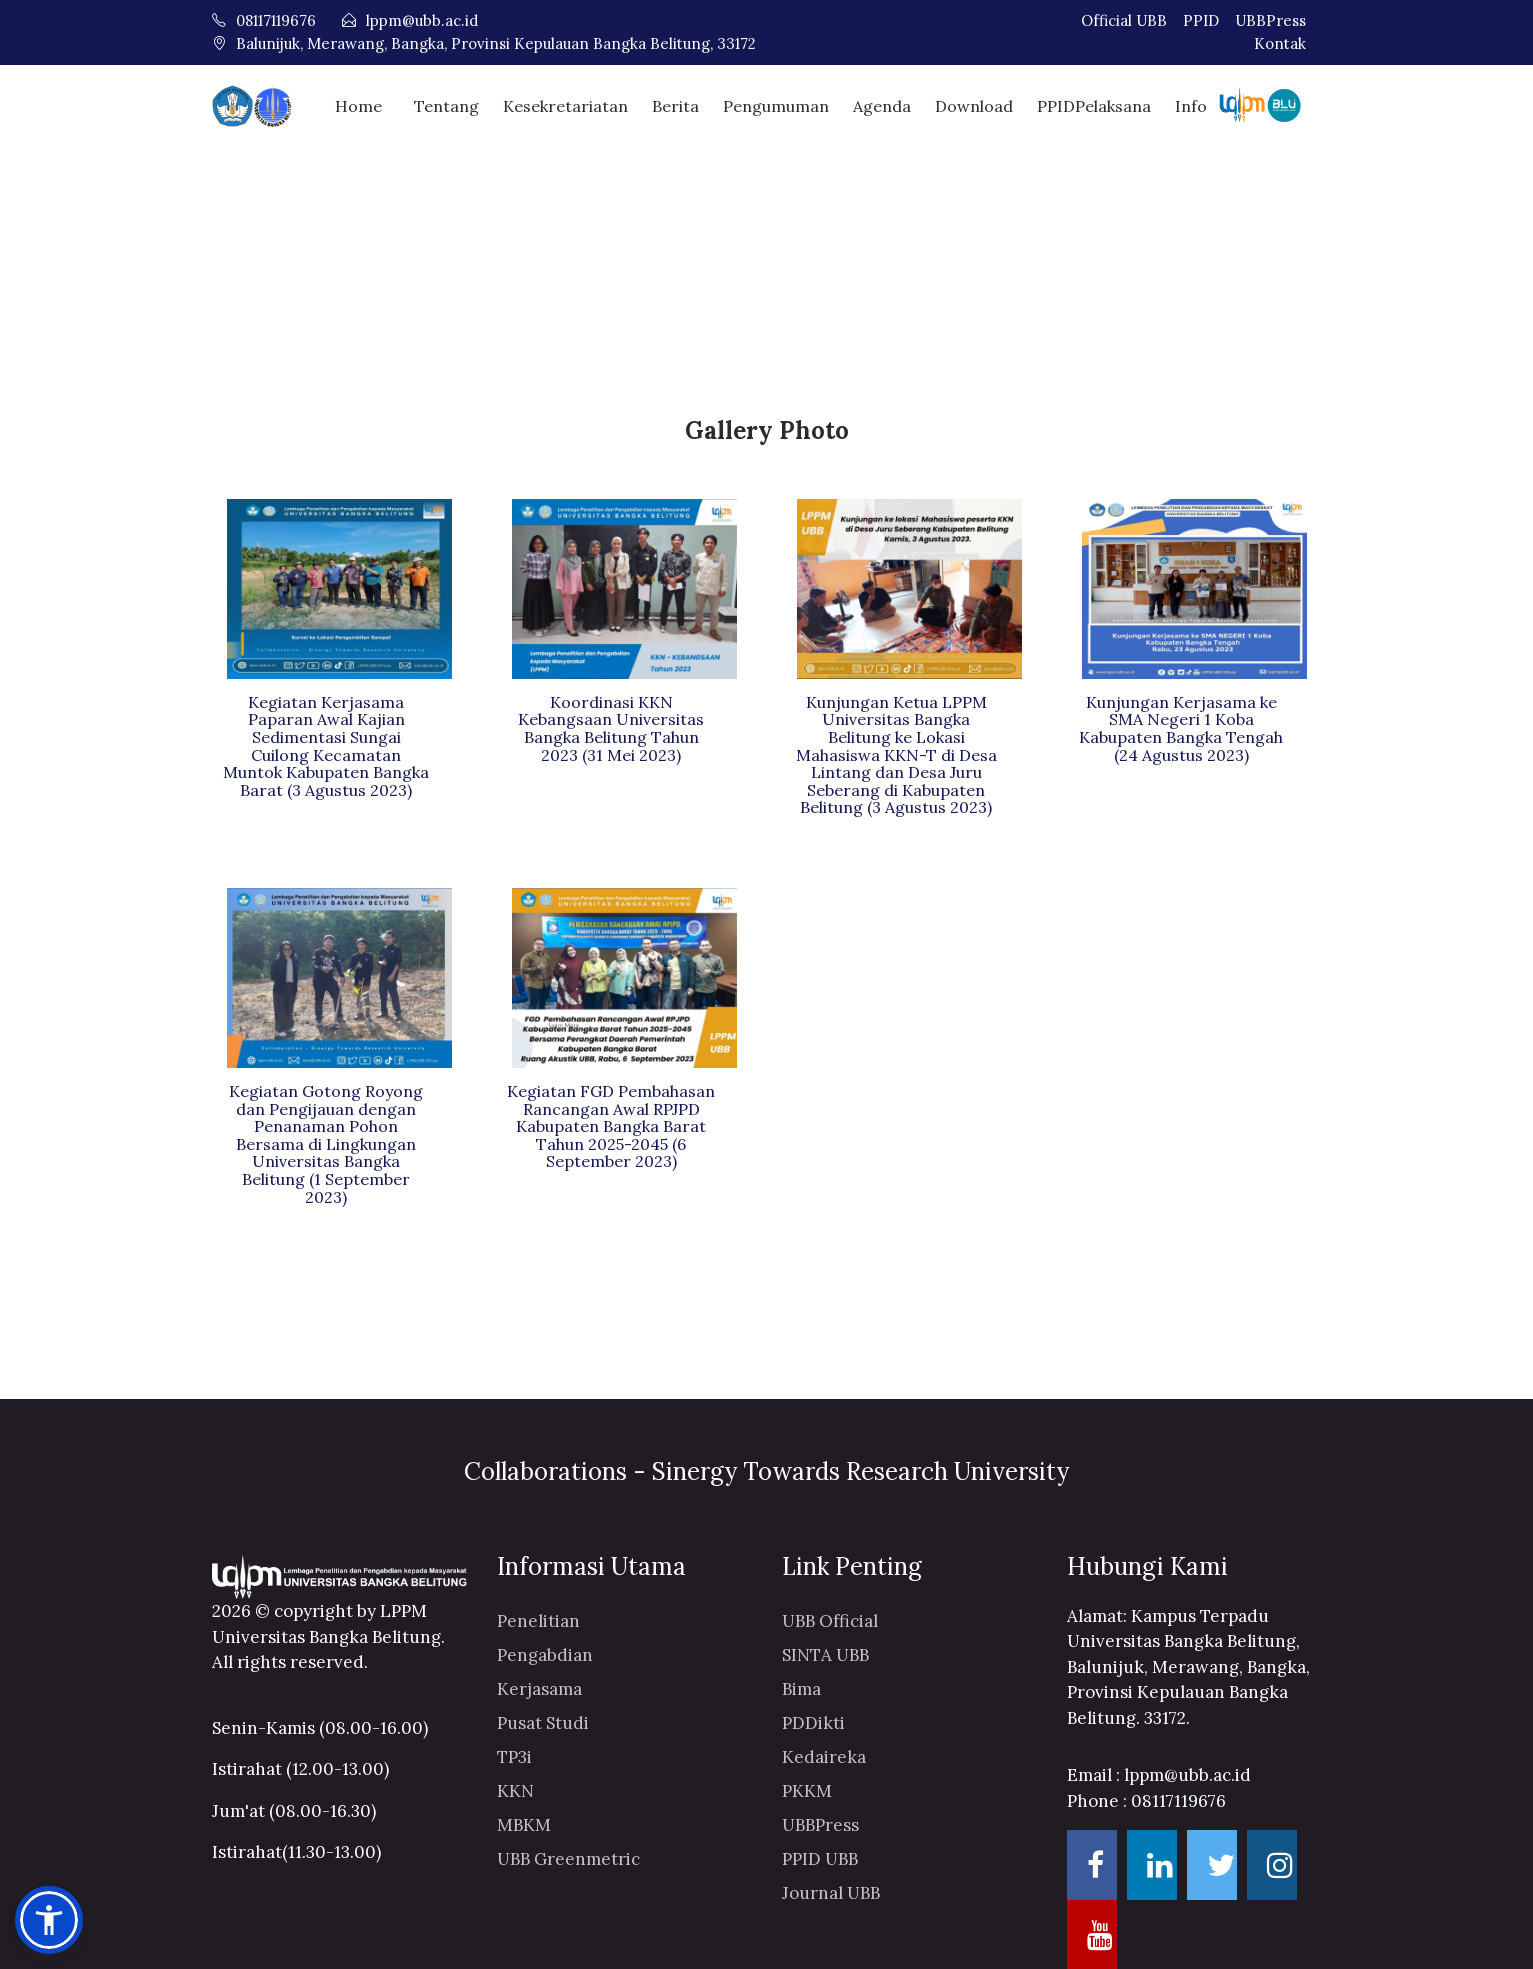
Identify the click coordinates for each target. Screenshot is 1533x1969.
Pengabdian (545, 1653)
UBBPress (1270, 20)
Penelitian (538, 1619)
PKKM (807, 1789)
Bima (801, 1687)
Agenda (882, 105)
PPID (1201, 20)
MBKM (524, 1823)
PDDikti (813, 1721)
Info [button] (1191, 105)
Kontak (1280, 43)
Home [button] (358, 105)
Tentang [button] (446, 105)
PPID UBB (820, 1857)
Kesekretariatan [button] (565, 105)
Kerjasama (539, 1687)
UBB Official (830, 1619)
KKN (515, 1789)
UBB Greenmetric (568, 1857)
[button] (49, 1920)
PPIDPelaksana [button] (1094, 105)
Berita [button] (675, 105)
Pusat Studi (543, 1721)
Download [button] (974, 105)
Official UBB (1124, 20)
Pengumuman (776, 105)
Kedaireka (824, 1755)
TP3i (514, 1755)
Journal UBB (831, 1891)
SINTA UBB (825, 1653)
